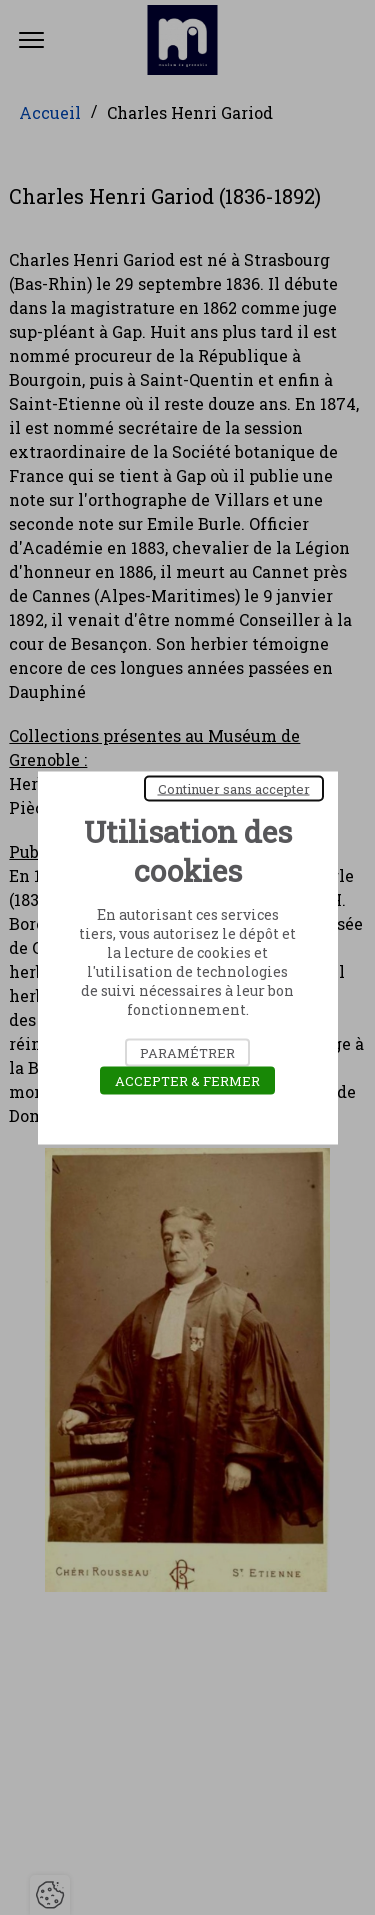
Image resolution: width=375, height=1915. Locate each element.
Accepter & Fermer (187, 1080)
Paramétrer (187, 1052)
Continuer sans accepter (234, 788)
